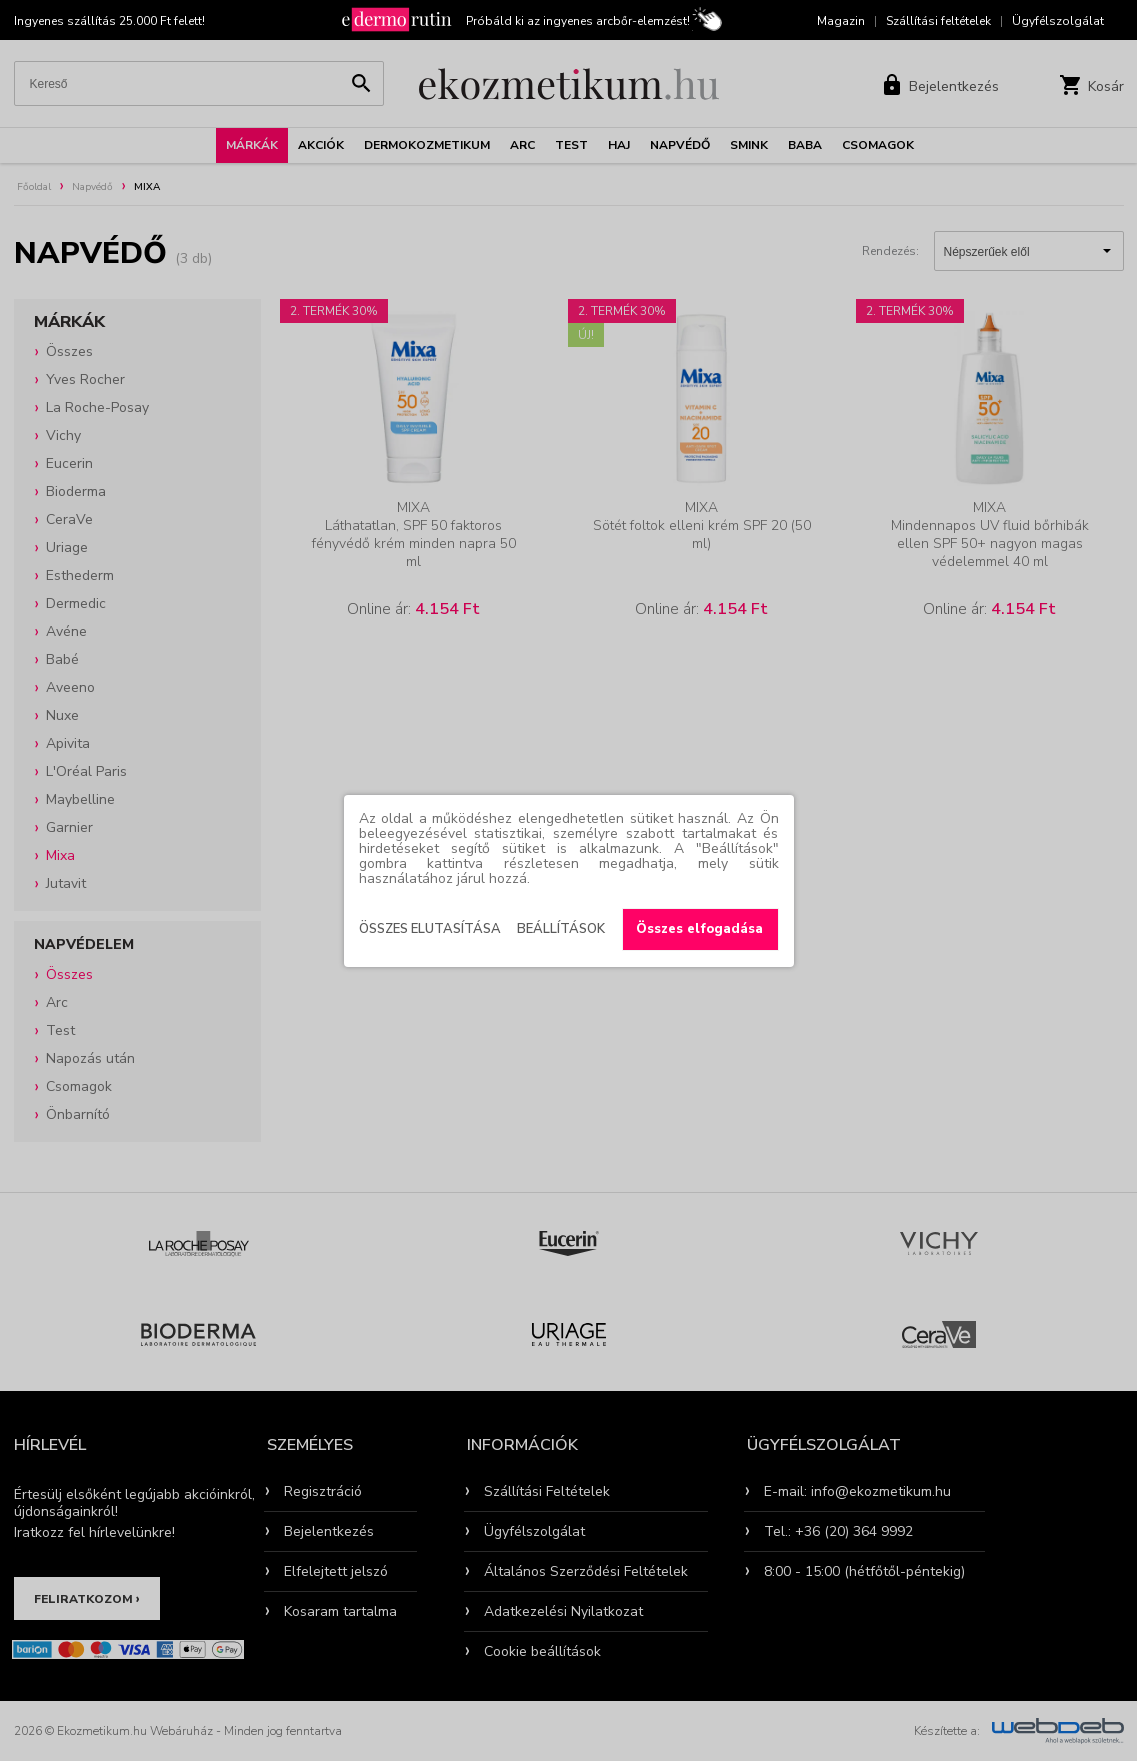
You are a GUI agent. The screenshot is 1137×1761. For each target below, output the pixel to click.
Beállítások (561, 929)
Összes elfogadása (699, 929)
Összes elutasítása (430, 929)
